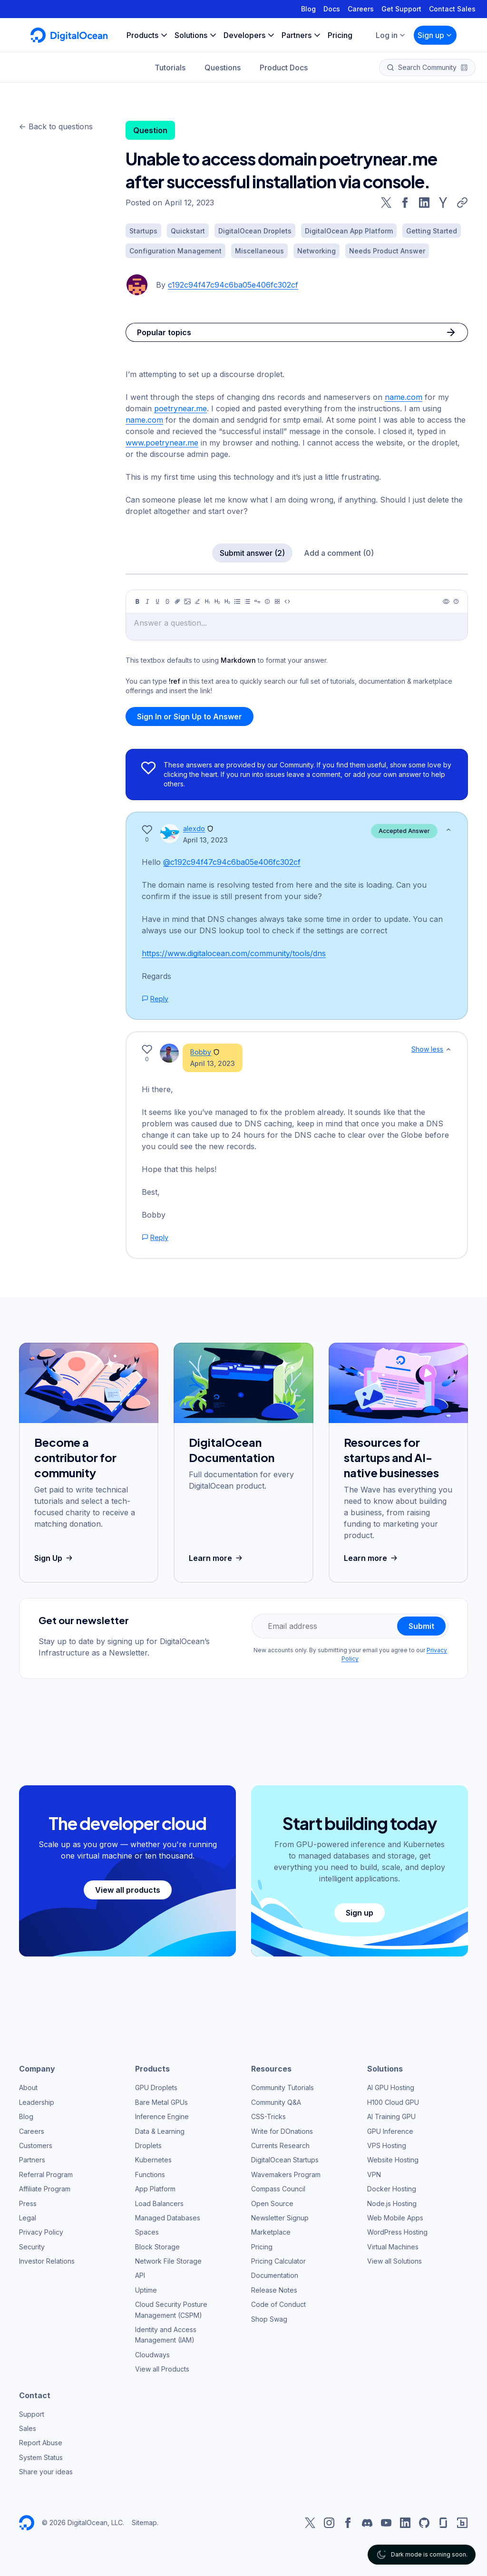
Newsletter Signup (280, 2218)
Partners (32, 2160)
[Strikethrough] (167, 601)
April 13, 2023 (205, 840)
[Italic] (147, 601)
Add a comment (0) (339, 553)
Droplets (148, 2145)
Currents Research (280, 2145)
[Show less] (448, 829)
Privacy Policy (41, 2232)
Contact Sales (452, 9)
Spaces (147, 2232)
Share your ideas (46, 2472)
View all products (127, 1890)
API (140, 2275)
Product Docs (284, 67)
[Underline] (157, 601)
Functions (150, 2174)
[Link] (177, 601)
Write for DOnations (282, 2131)
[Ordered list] (247, 601)
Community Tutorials (282, 2087)
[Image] (187, 601)
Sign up (435, 35)
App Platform (155, 2189)
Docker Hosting (391, 2189)
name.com (403, 397)
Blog (308, 9)
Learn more (216, 1558)
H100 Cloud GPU (393, 2102)
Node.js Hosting (392, 2203)
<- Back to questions (56, 126)
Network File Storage (168, 2261)
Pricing (262, 2247)
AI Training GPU (391, 2116)
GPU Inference (390, 2131)
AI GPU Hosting (390, 2087)
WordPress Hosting (397, 2232)
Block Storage (157, 2247)
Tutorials (170, 67)
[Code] (287, 601)
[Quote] (257, 601)
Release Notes (274, 2290)
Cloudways (152, 2355)
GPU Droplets (156, 2087)
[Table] (277, 601)
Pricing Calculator (278, 2261)
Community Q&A (276, 2102)
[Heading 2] (217, 601)
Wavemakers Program (286, 2174)
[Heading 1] (207, 601)
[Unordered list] (237, 601)
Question (150, 130)
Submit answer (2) (252, 553)
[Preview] (446, 601)
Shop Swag (269, 2319)
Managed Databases (167, 2218)
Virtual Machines (393, 2247)
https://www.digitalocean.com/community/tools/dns (234, 953)
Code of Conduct (278, 2304)
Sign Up (54, 1558)
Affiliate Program (44, 2189)
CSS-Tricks (268, 2116)
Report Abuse (40, 2443)
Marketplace (271, 2232)
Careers (361, 9)
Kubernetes (153, 2160)
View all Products (162, 2369)
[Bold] (137, 601)
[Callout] (267, 601)
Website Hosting (393, 2160)
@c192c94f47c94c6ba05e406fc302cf (232, 862)
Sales (27, 2428)
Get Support (401, 9)
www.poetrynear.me (162, 442)
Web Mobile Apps (395, 2218)
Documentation (274, 2275)
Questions (223, 67)
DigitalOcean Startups (285, 2160)
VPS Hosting (386, 2145)
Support (31, 2414)
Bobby (200, 1052)
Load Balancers (159, 2203)
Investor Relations (47, 2261)
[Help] (456, 601)
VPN (374, 2174)
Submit (421, 1626)
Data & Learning (160, 2131)
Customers (35, 2145)
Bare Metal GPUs (161, 2102)
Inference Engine (162, 2116)
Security (32, 2247)
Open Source (272, 2203)
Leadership (36, 2102)
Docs (331, 9)
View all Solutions (394, 2261)
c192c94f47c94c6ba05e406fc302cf (233, 285)
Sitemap (144, 2522)
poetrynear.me (180, 408)
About (28, 2087)
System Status (41, 2457)
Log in (391, 35)
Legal (27, 2218)
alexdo (194, 828)
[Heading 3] (227, 601)
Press (28, 2203)
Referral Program (46, 2174)
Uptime (146, 2290)
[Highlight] (197, 601)
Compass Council (278, 2189)
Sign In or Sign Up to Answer (189, 716)
